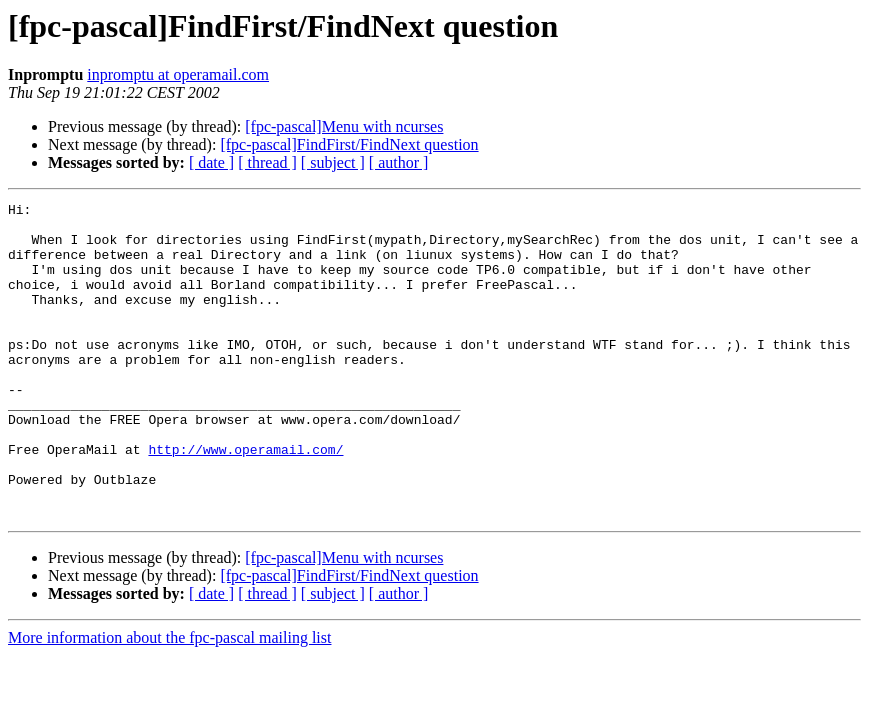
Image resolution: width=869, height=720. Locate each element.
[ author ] (399, 162)
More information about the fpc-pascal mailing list (169, 700)
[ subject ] (333, 162)
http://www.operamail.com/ (245, 500)
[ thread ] (267, 162)
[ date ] (211, 162)
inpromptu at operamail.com (178, 74)
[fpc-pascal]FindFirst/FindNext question (349, 144)
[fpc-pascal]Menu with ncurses (344, 126)
